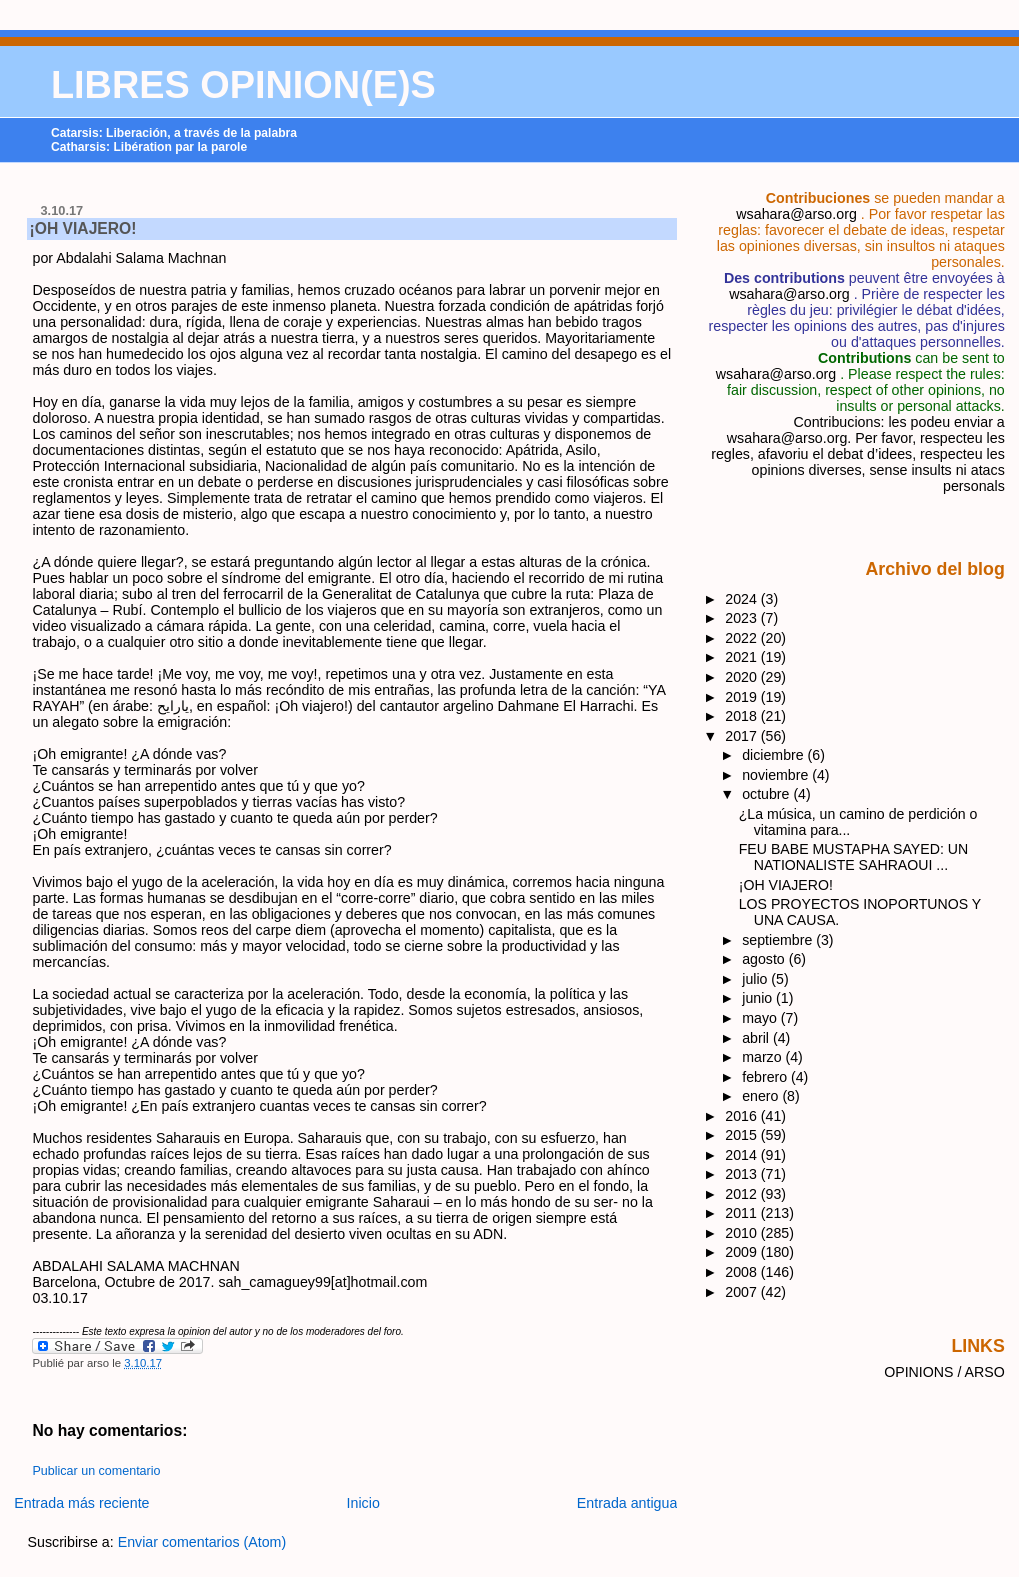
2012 (743, 1194)
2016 (743, 1116)
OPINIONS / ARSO (944, 1372)
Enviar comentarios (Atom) (202, 1542)
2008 (743, 1272)
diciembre (774, 755)
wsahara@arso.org (796, 214)
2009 (743, 1252)
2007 (743, 1292)
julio (756, 979)
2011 (743, 1213)
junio (759, 998)
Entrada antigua (627, 1503)
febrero (766, 1077)
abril (757, 1038)
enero (762, 1096)
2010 (743, 1233)
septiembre (779, 940)
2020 (743, 677)
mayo (761, 1018)
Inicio (363, 1503)
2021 (743, 657)
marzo (763, 1057)
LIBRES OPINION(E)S (243, 85)
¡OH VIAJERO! (82, 228)
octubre (767, 794)
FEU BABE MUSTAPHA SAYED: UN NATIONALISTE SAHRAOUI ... (853, 857)
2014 (743, 1155)
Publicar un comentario (96, 1471)
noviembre (777, 775)
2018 (743, 716)
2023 (743, 618)
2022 (743, 638)
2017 (743, 736)
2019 (743, 697)
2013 (743, 1174)
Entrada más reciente (81, 1503)
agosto (765, 959)
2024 (743, 599)
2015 (743, 1135)
